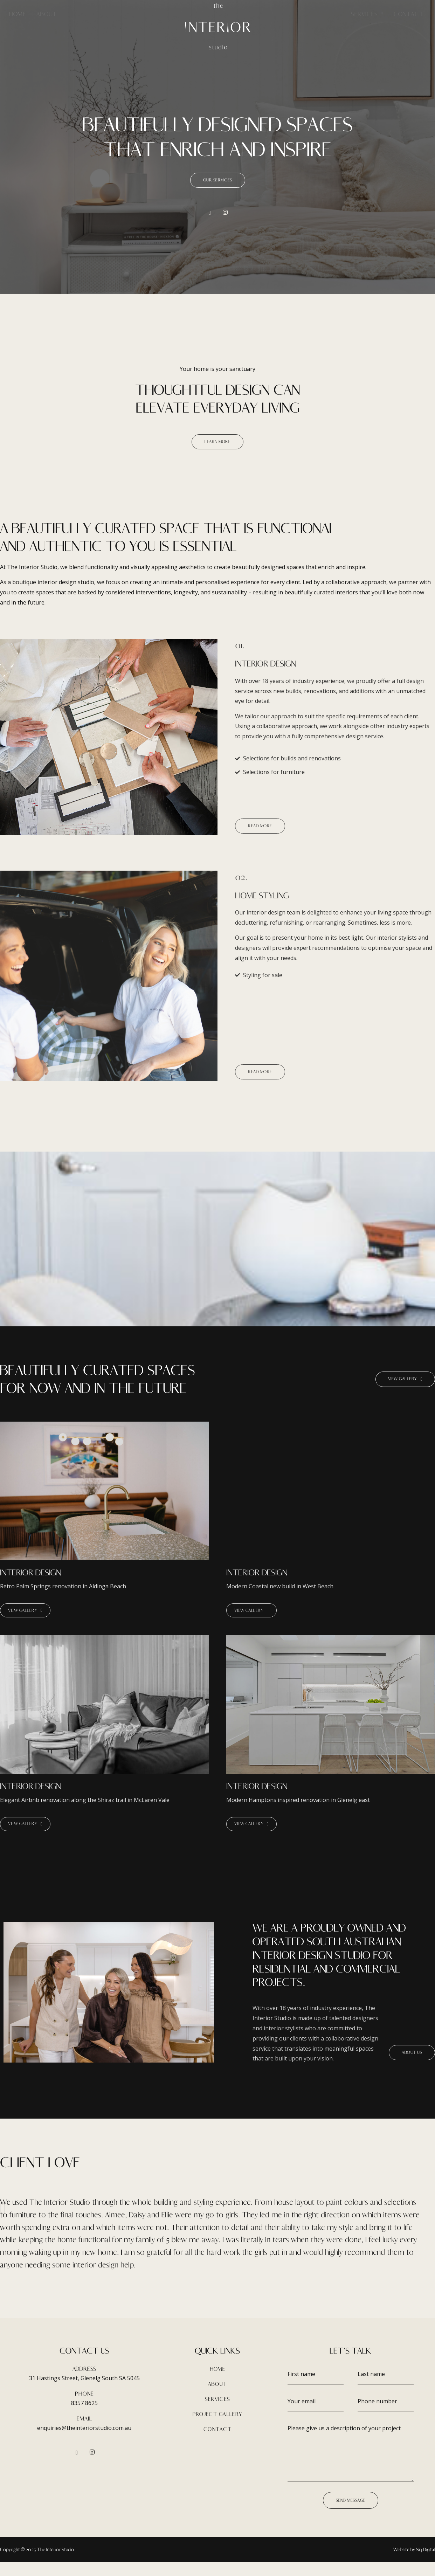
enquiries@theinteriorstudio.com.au (84, 2441)
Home (17, 14)
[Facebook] (210, 217)
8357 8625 (84, 2416)
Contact (408, 14)
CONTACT (217, 2443)
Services (367, 13)
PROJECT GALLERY (218, 2428)
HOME (217, 2382)
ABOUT (217, 2398)
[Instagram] (225, 217)
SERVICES (217, 2413)
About (46, 14)
